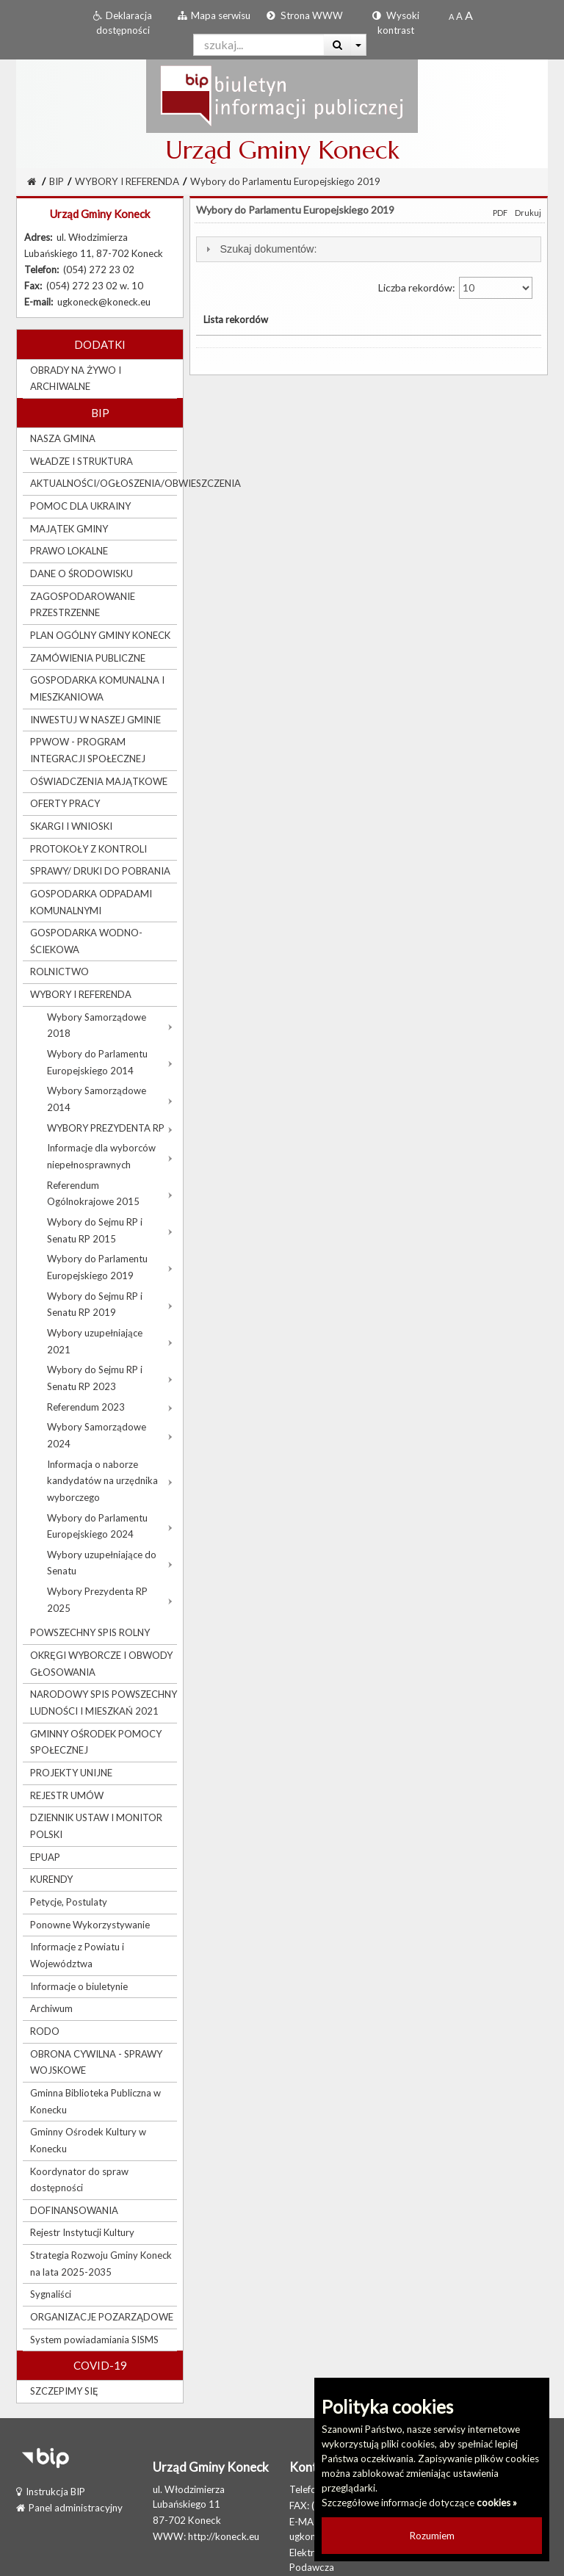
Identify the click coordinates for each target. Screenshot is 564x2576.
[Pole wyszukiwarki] (259, 45)
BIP (56, 181)
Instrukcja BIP (50, 2491)
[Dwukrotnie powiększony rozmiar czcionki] (469, 16)
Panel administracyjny (69, 2508)
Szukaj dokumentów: (268, 249)
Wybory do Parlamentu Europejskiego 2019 (285, 181)
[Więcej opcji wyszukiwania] (358, 45)
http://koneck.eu (223, 2536)
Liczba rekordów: (455, 288)
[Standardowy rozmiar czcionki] (451, 16)
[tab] (368, 249)
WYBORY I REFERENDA (127, 181)
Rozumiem (432, 2535)
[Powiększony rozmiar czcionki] (459, 16)
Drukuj (528, 212)
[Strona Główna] (31, 181)
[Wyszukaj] (337, 45)
